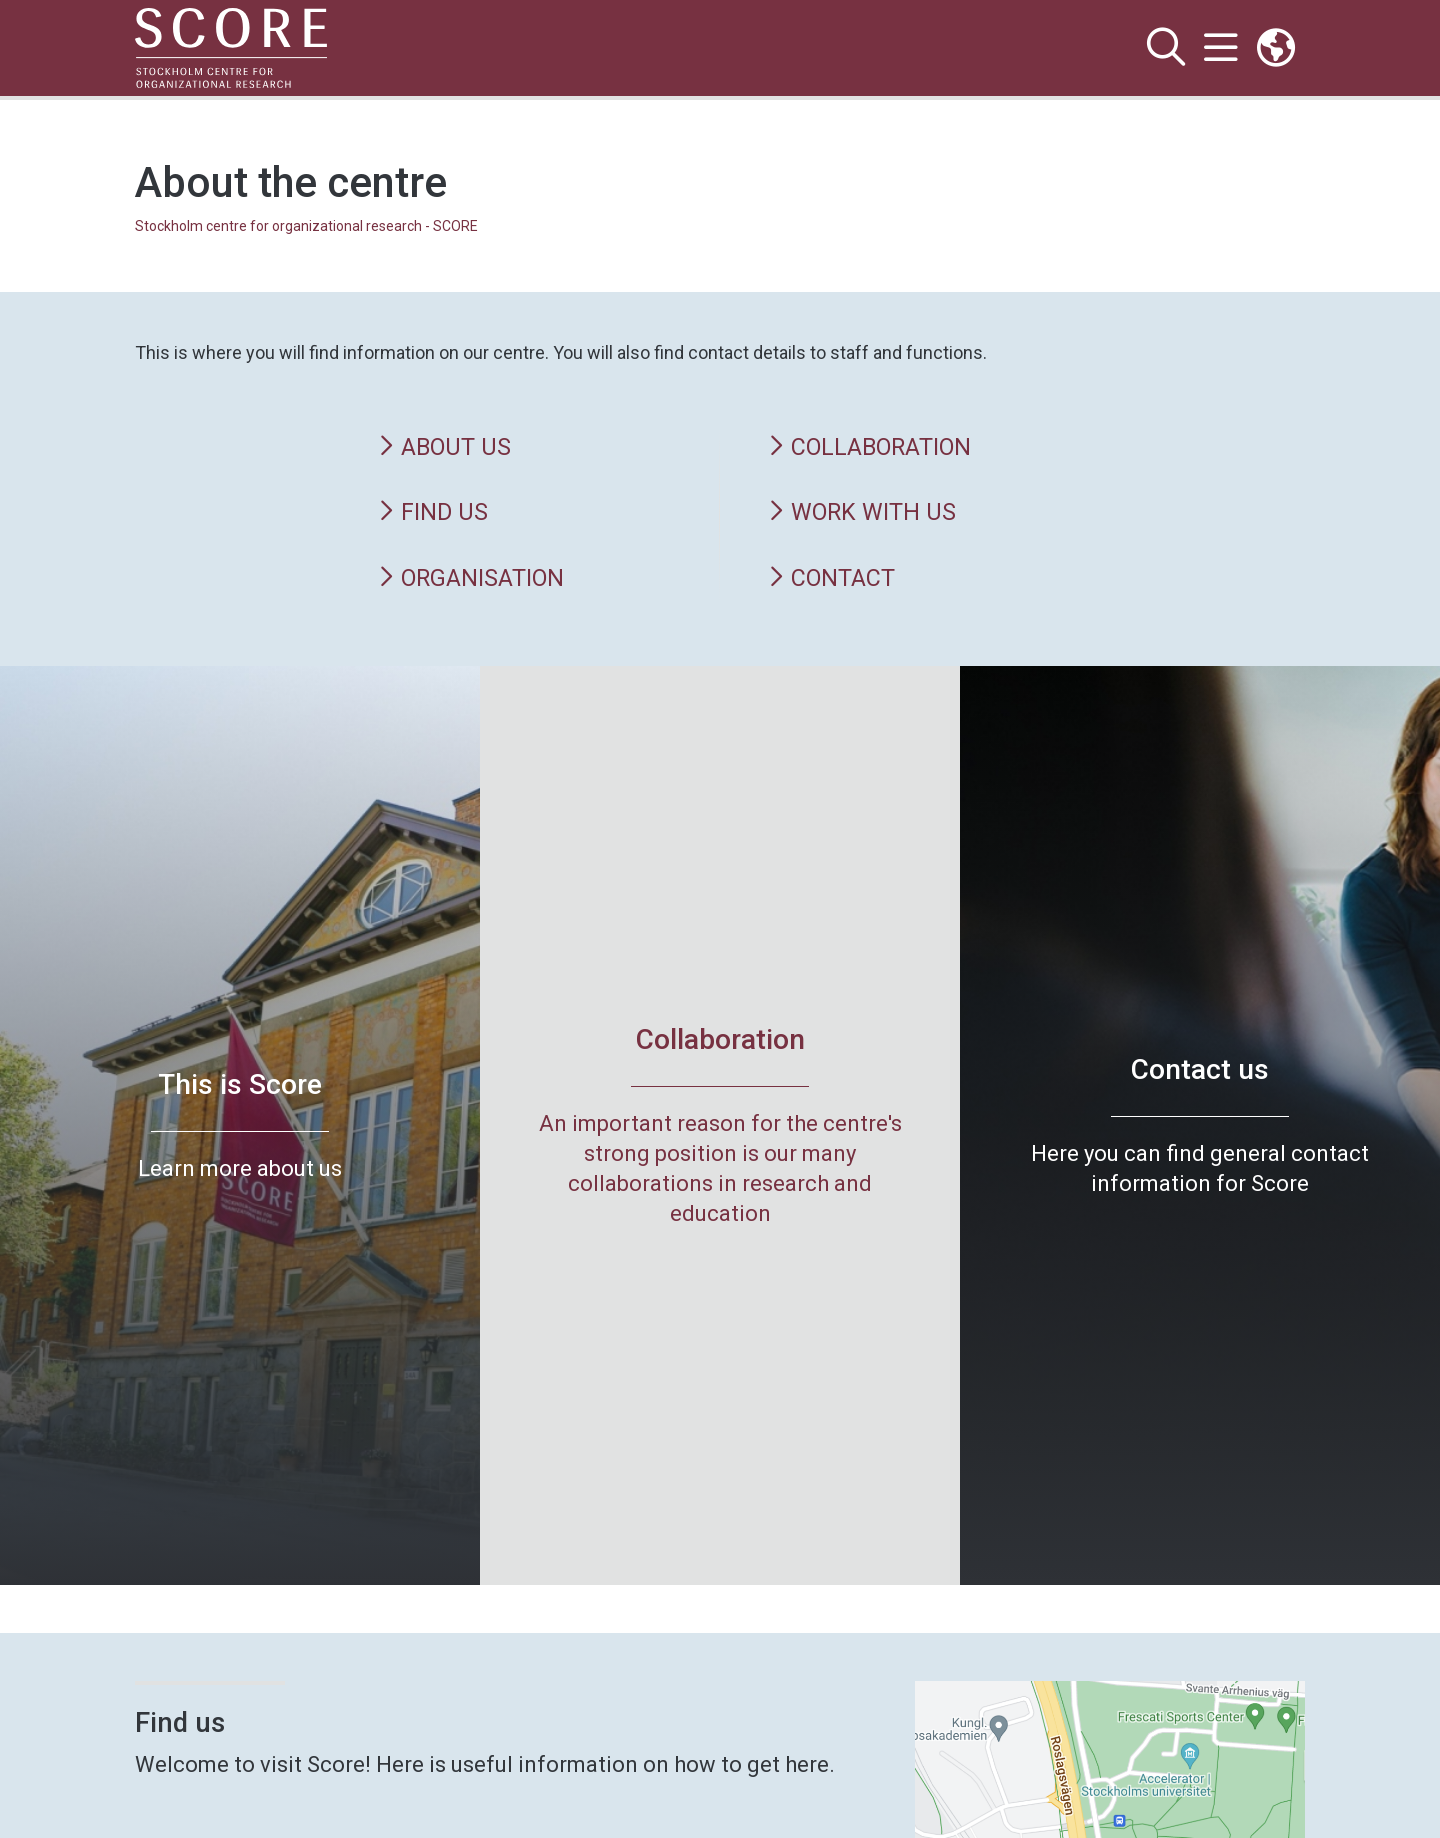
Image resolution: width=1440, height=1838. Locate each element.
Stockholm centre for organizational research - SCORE (306, 226)
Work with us (862, 512)
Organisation (471, 578)
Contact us (1200, 1069)
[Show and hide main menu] (1220, 48)
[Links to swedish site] (1276, 48)
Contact (831, 578)
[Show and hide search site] (1166, 48)
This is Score (240, 1084)
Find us (433, 512)
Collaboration (869, 447)
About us (444, 447)
